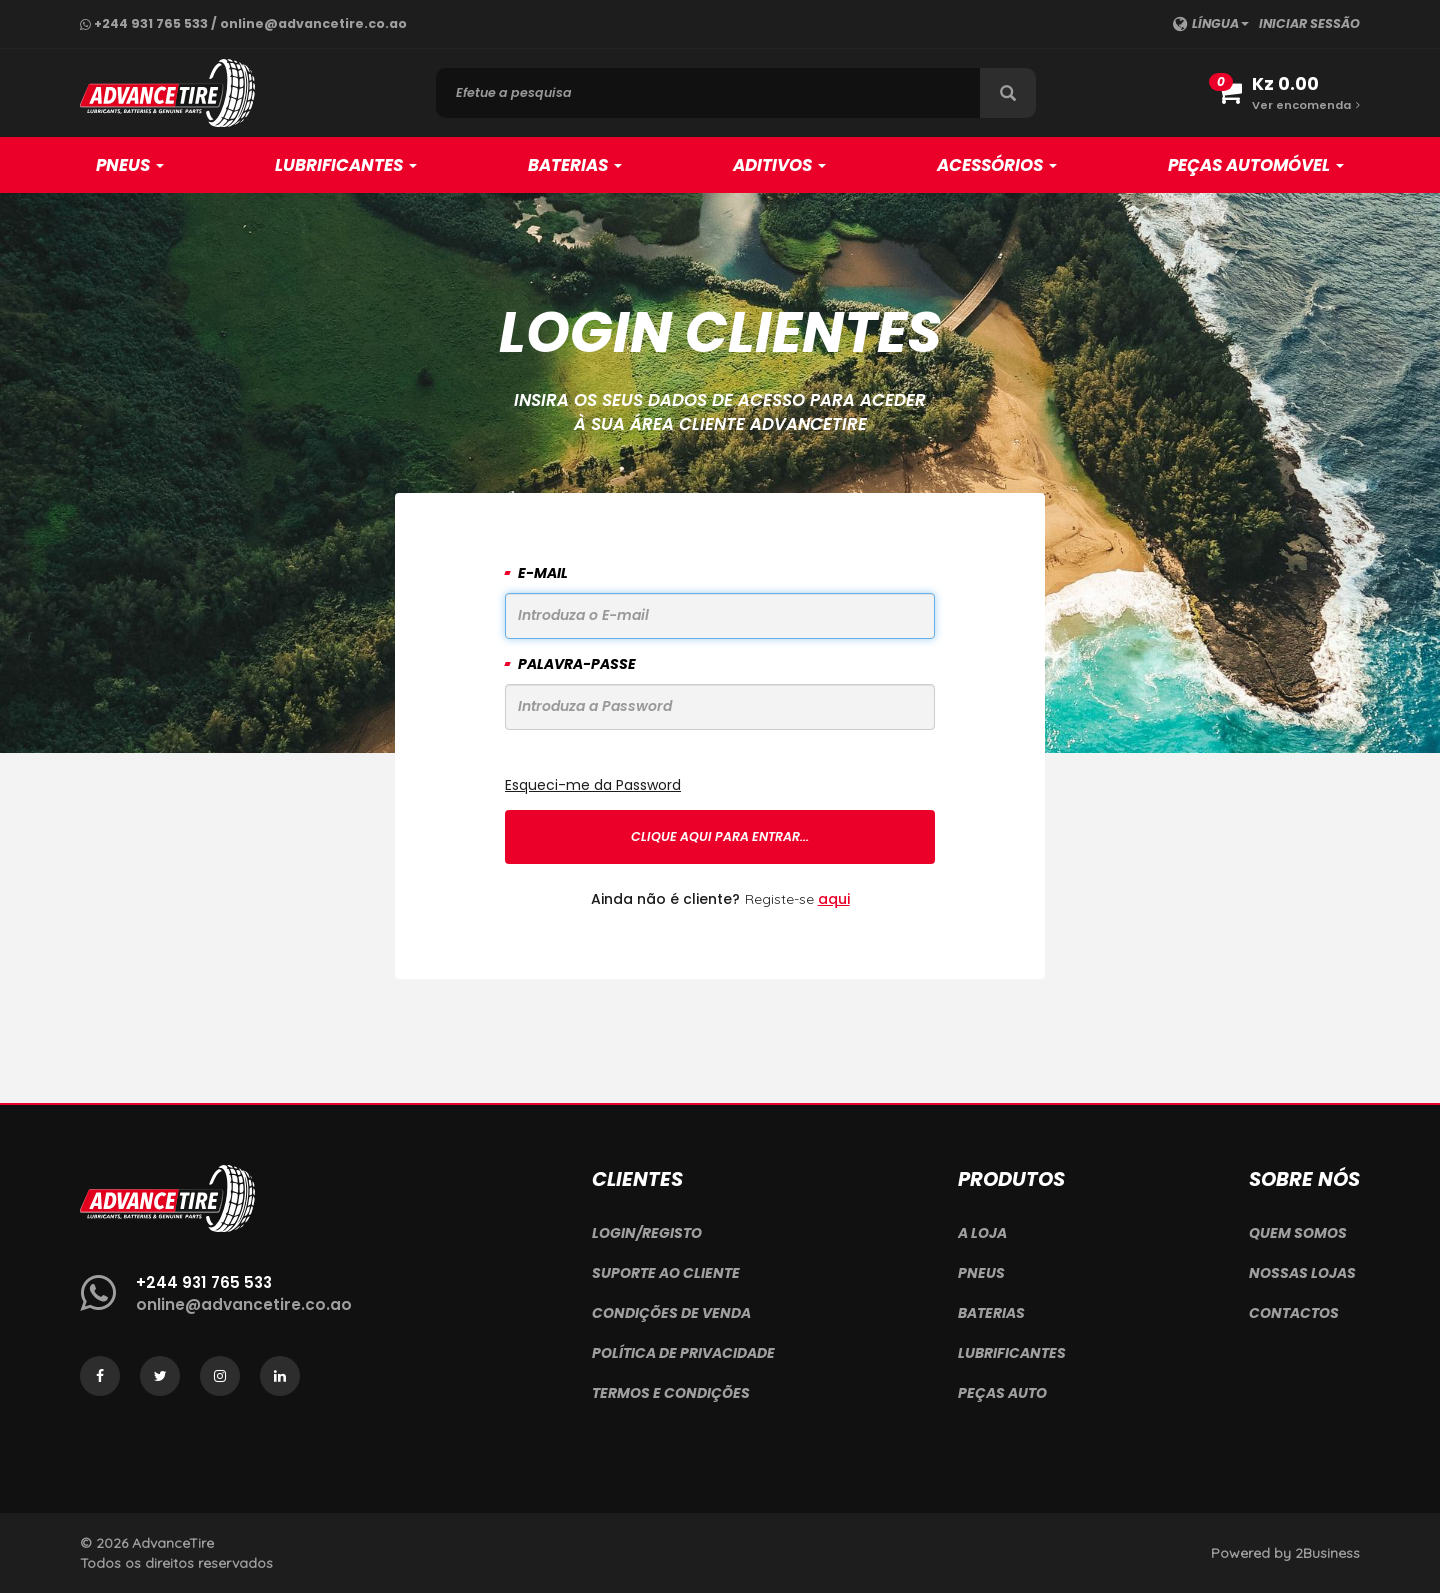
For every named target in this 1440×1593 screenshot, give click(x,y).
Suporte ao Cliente (666, 1273)
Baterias (575, 165)
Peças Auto (1002, 1393)
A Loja (982, 1233)
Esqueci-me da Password (593, 785)
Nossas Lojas (1302, 1273)
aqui (834, 899)
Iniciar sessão (1309, 23)
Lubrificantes (346, 165)
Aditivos (779, 165)
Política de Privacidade (683, 1353)
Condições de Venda (671, 1313)
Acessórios (997, 165)
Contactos (1294, 1313)
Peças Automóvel (1256, 165)
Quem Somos (1298, 1233)
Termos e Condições (671, 1393)
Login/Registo (647, 1233)
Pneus (130, 165)
